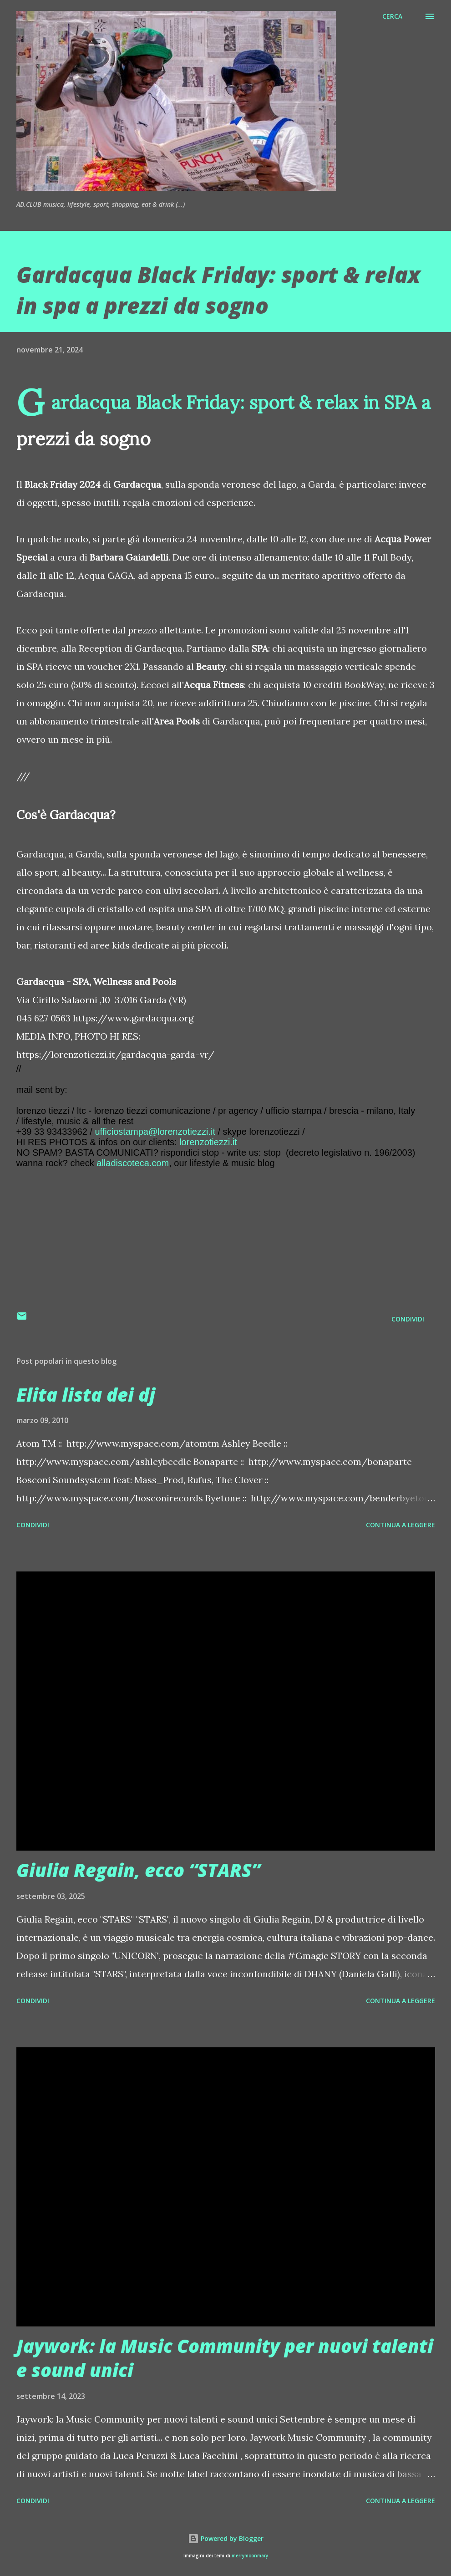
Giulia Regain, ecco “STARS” (138, 1869)
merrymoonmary (250, 2556)
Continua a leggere (400, 1524)
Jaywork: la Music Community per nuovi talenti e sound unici (224, 2357)
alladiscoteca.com (132, 1163)
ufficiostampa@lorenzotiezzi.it (155, 1132)
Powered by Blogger (226, 2538)
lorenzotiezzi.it (208, 1142)
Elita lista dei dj (85, 1394)
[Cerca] (392, 16)
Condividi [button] (407, 1319)
